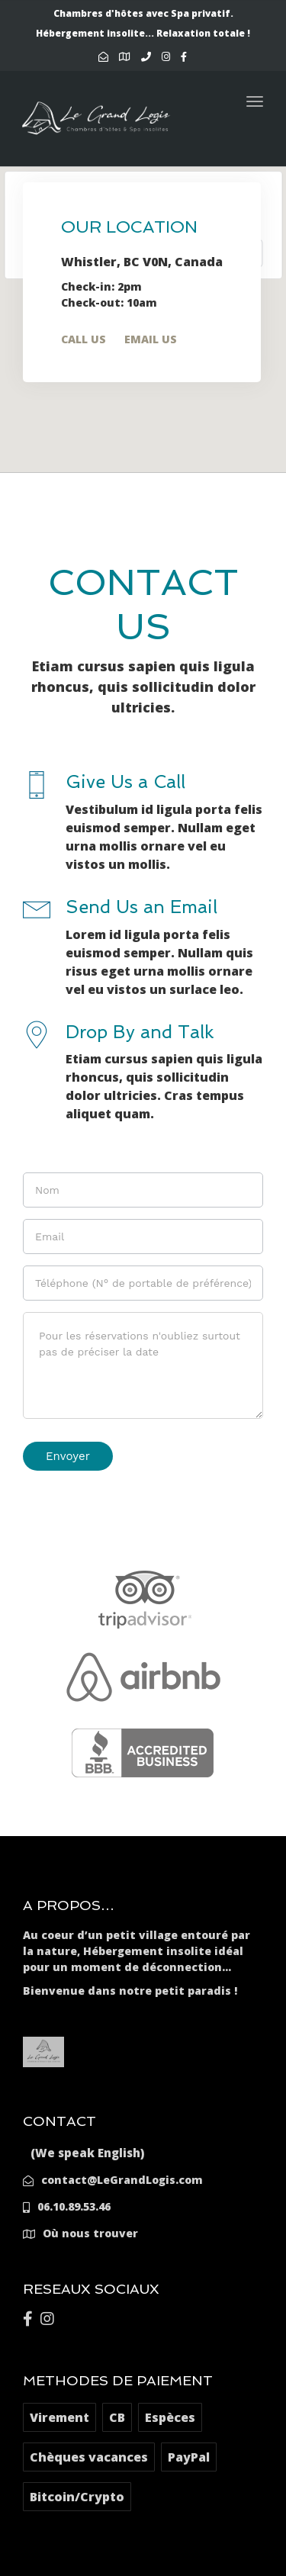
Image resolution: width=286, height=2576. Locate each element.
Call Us (83, 339)
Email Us (150, 339)
